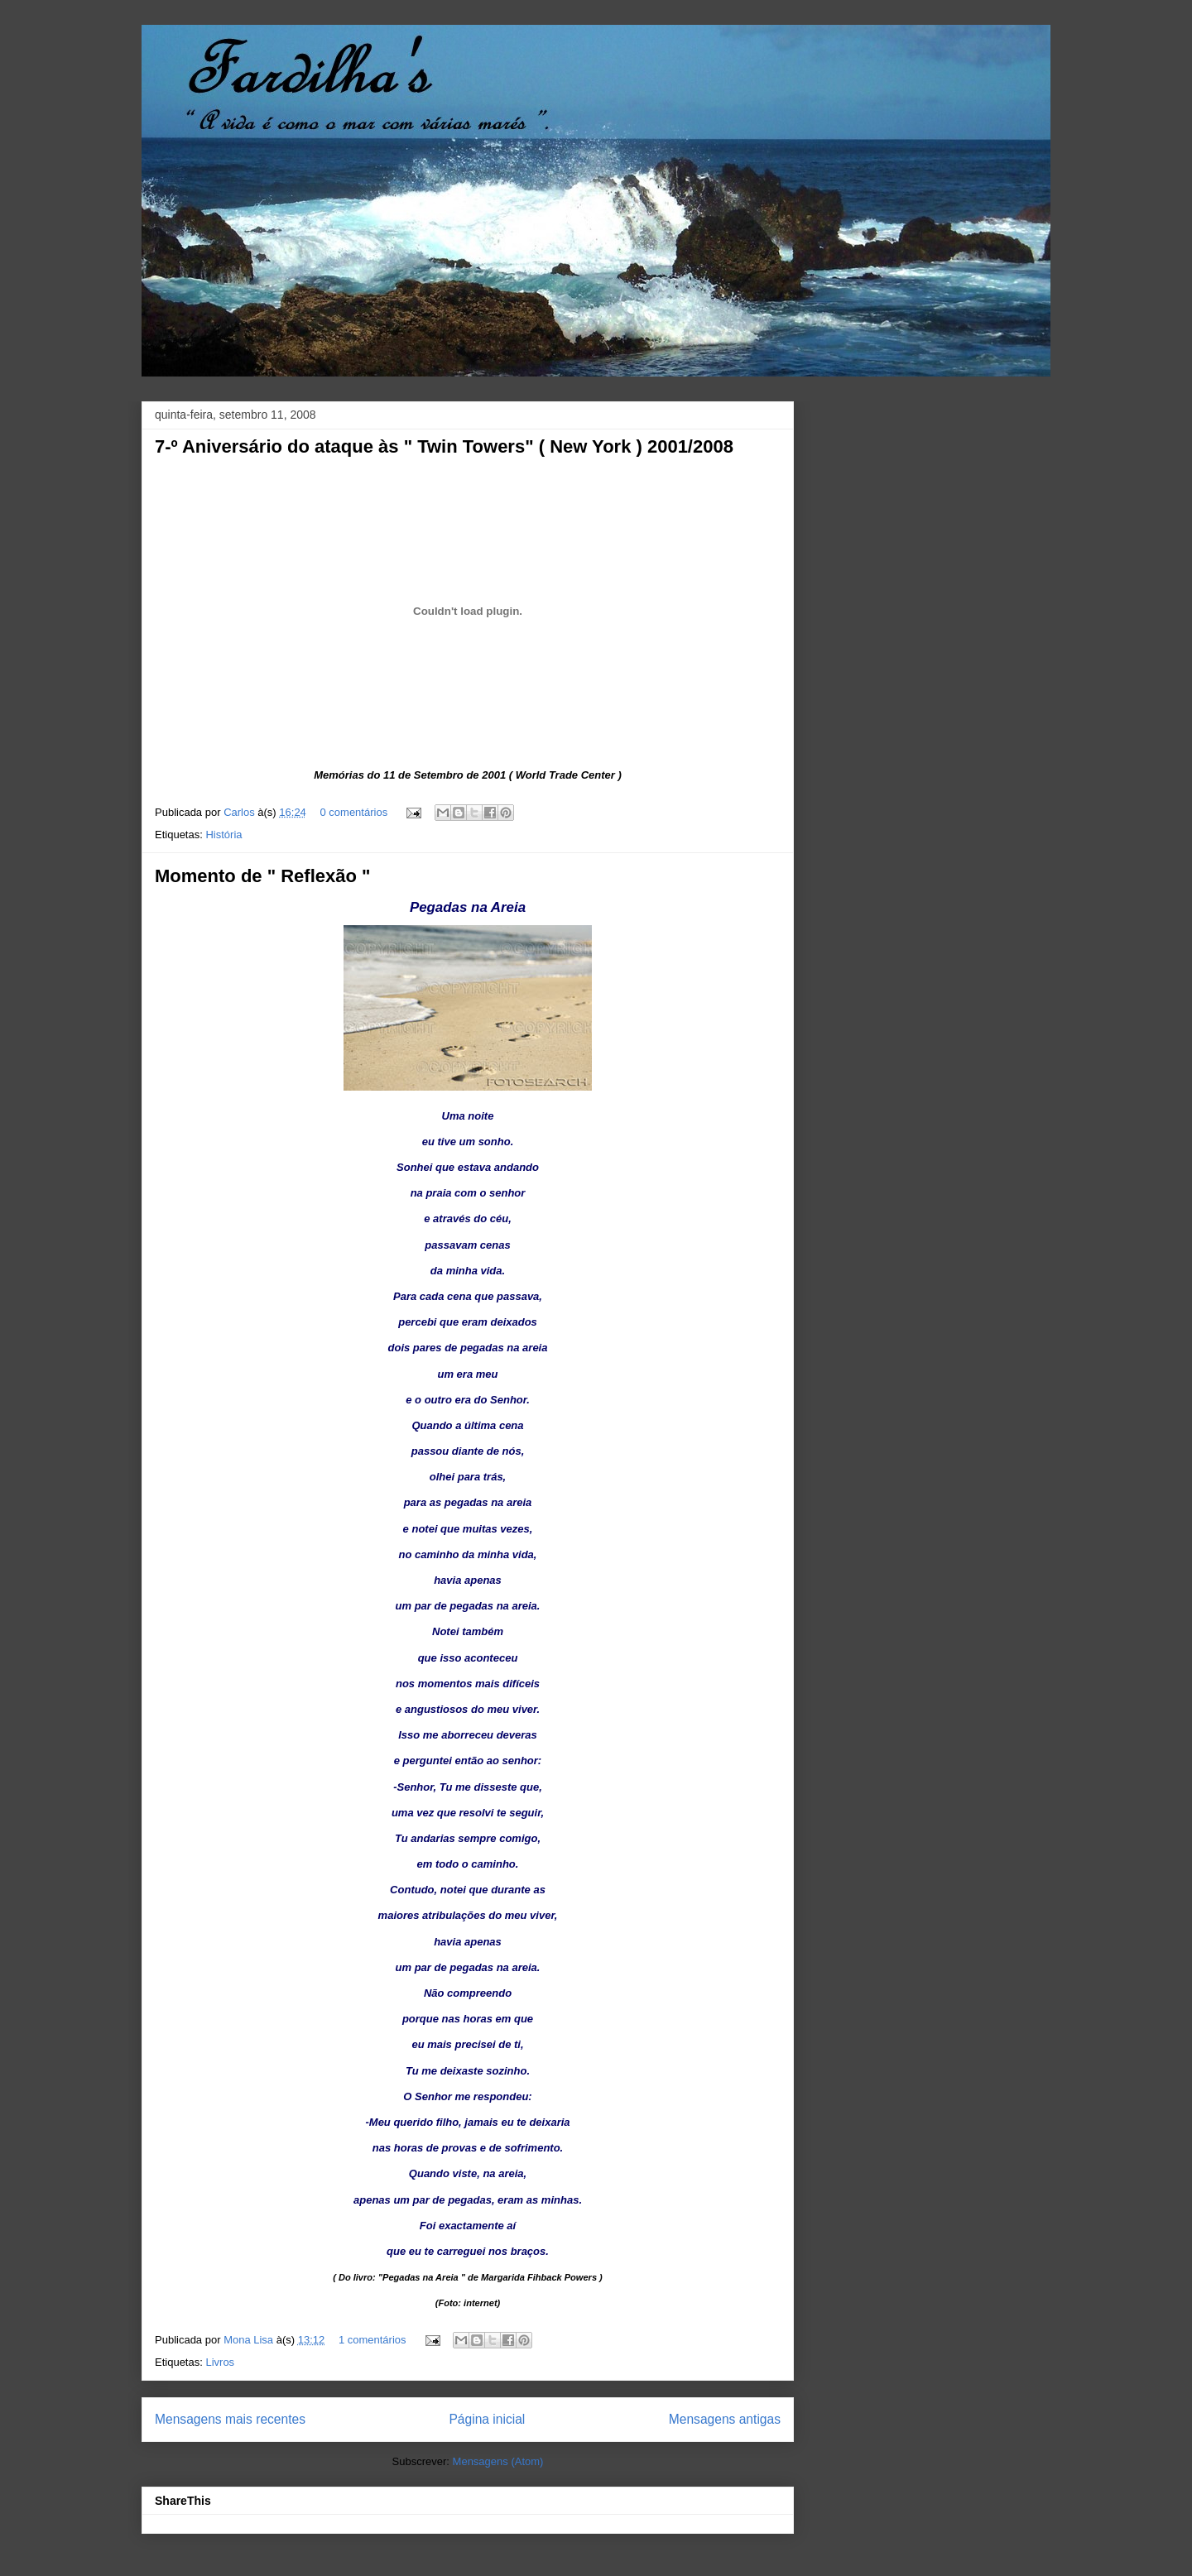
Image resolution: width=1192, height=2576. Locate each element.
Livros (219, 2362)
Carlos (240, 812)
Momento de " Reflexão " (262, 876)
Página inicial (487, 2419)
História (223, 834)
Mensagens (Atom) (498, 2461)
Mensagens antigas (725, 2419)
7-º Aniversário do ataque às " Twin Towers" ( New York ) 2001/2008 (444, 446)
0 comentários (353, 812)
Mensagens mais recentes (230, 2419)
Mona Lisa (249, 2340)
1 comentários (372, 2340)
